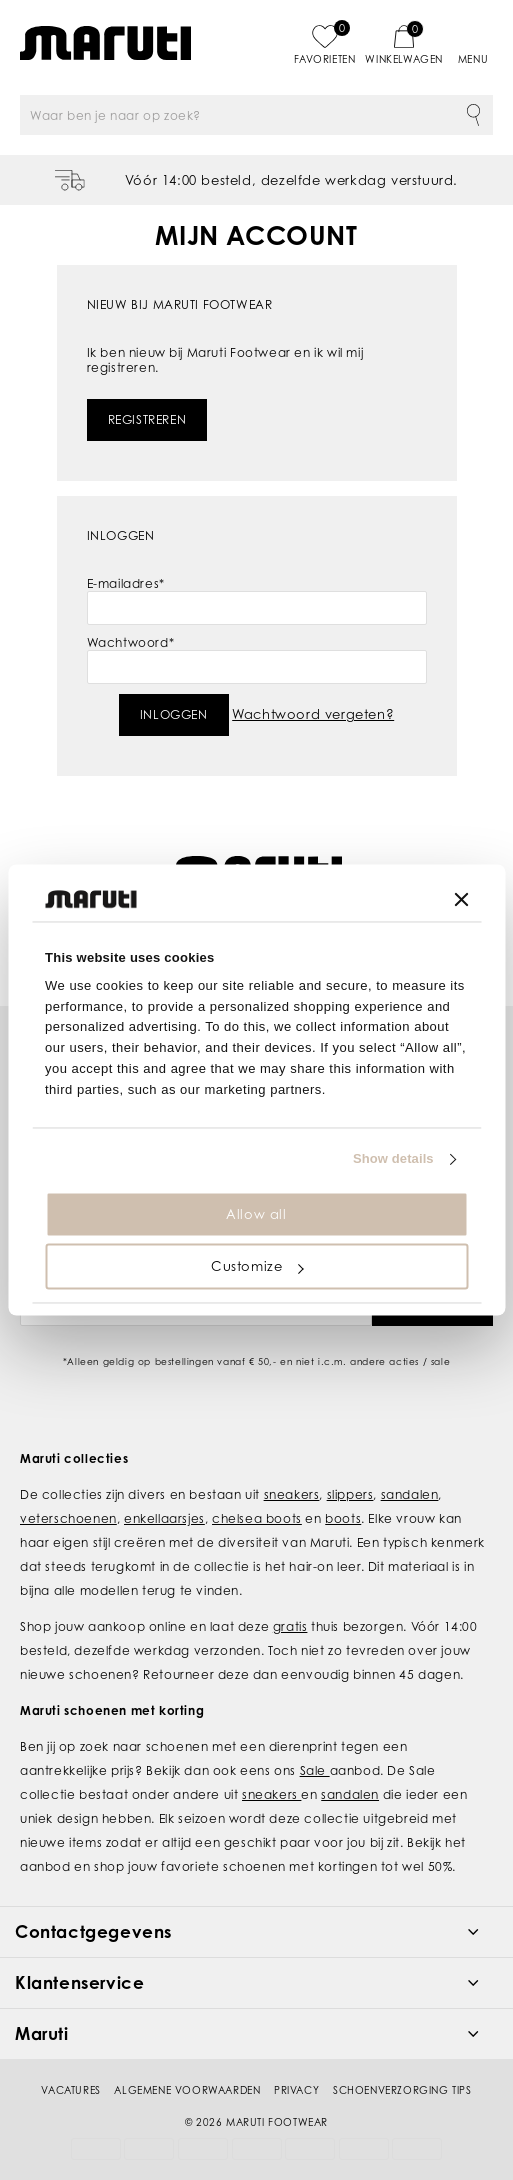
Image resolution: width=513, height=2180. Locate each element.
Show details (393, 1159)
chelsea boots (257, 1493)
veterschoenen (68, 1493)
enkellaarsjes (164, 1493)
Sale (315, 1745)
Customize (257, 1267)
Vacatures (70, 2065)
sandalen (410, 1469)
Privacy (296, 2065)
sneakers (292, 1469)
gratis (290, 1601)
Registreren (147, 419)
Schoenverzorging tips (402, 2065)
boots (343, 1493)
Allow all (256, 1214)
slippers (350, 1469)
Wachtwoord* (131, 642)
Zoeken (473, 115)
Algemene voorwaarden (187, 2065)
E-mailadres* (126, 583)
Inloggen (174, 714)
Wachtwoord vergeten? (313, 714)
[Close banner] (461, 899)
